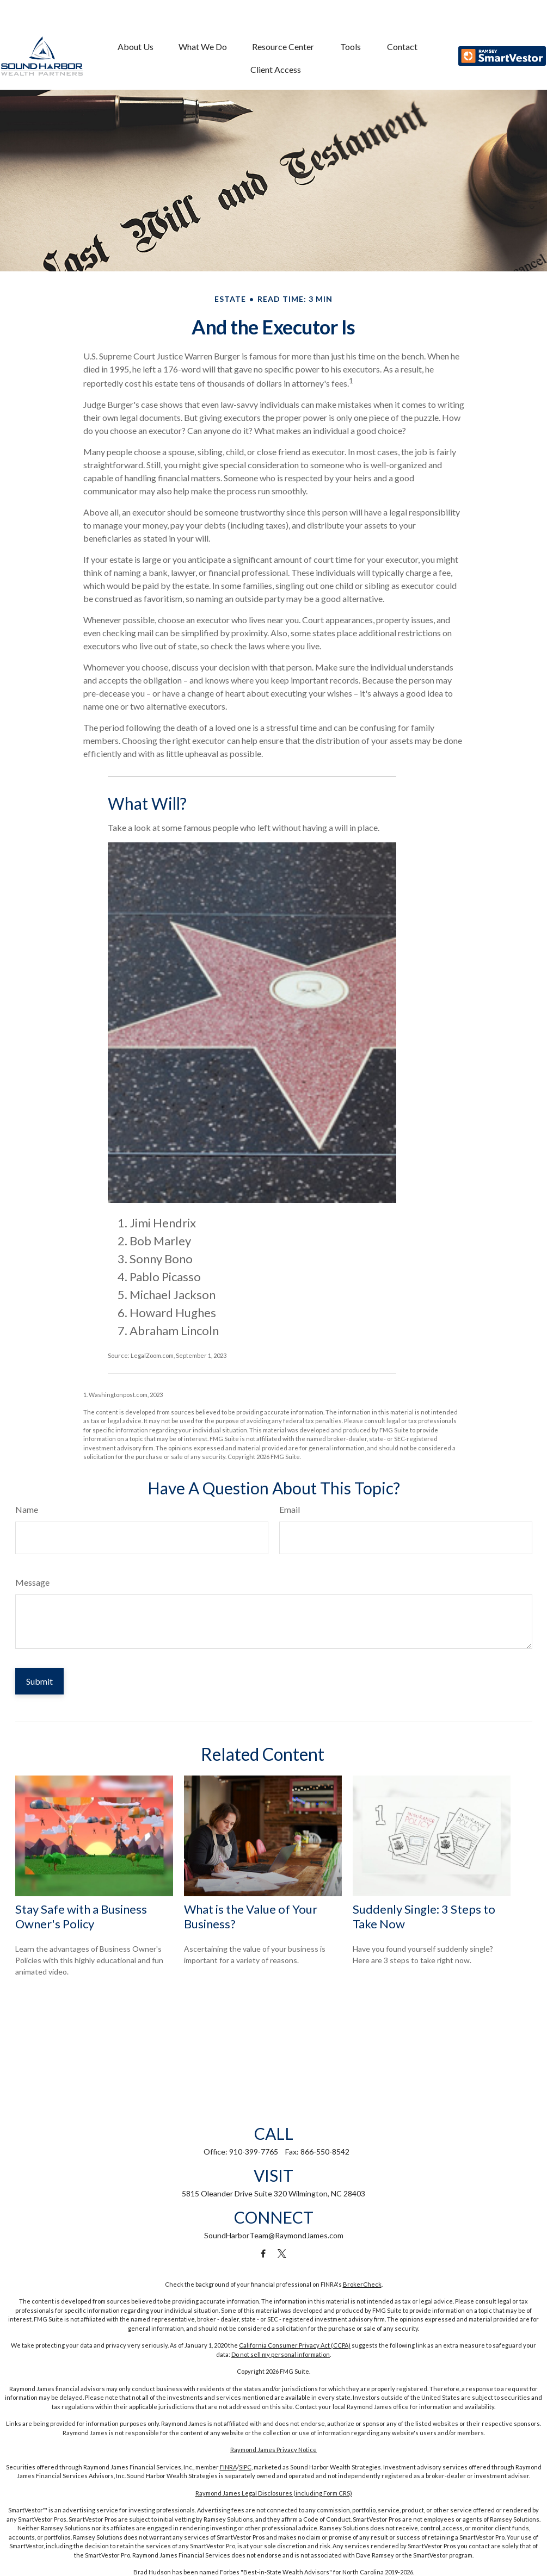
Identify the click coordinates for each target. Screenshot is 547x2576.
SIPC (245, 2467)
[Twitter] (281, 2253)
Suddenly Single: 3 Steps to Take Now (424, 1916)
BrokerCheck (362, 2284)
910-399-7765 (253, 2151)
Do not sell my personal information (280, 2354)
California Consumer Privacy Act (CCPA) (295, 2345)
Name (26, 1509)
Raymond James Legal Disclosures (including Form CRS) (273, 2493)
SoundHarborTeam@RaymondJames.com (273, 2235)
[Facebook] (263, 2253)
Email (289, 1509)
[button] (136, 25)
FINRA (228, 2467)
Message (32, 1582)
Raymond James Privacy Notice (273, 2449)
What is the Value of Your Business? (250, 1916)
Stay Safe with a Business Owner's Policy (81, 1916)
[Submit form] (39, 1681)
